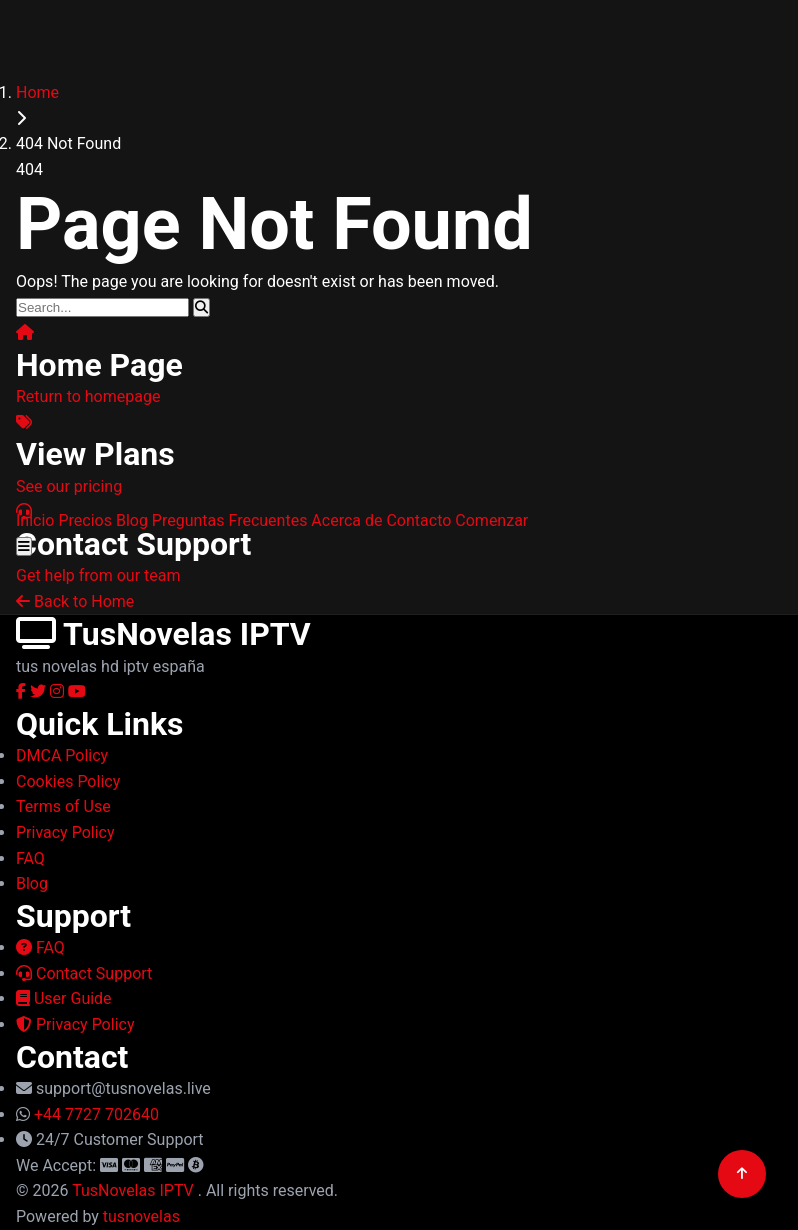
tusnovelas (141, 1216)
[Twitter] (40, 691)
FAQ (40, 947)
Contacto (418, 520)
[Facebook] (23, 691)
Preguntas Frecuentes (230, 520)
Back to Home (75, 601)
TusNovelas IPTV (135, 1190)
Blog (132, 520)
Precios (85, 520)
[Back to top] (742, 1174)
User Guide (64, 998)
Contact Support (84, 973)
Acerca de (346, 520)
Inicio (35, 520)
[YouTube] (77, 691)
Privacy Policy (75, 1024)
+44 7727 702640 (96, 1114)
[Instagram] (59, 691)
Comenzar (491, 520)
